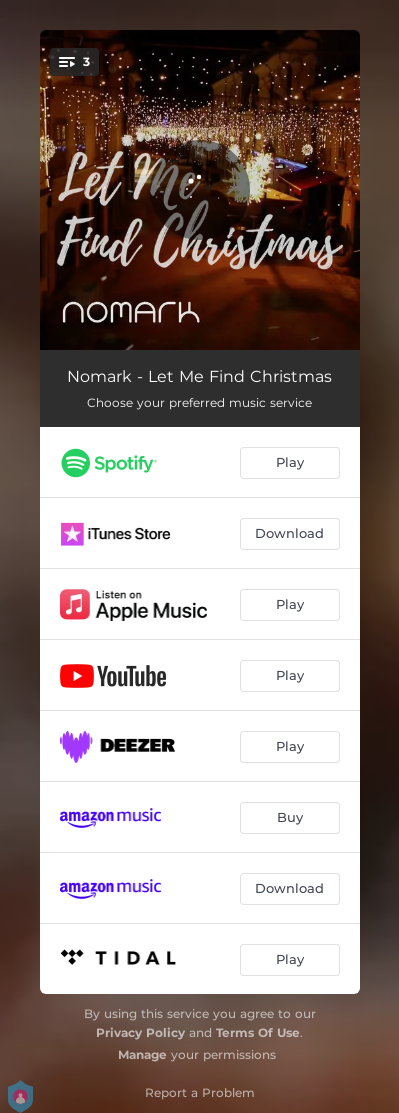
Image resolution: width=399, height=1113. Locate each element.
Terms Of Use (258, 1032)
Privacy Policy (140, 1032)
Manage (142, 1054)
